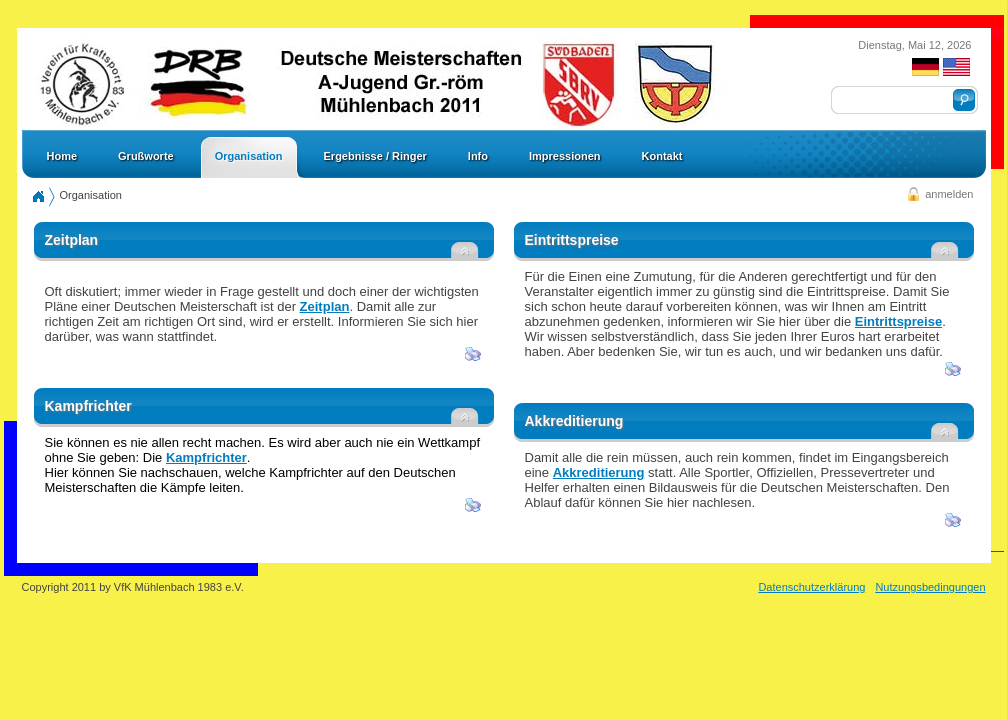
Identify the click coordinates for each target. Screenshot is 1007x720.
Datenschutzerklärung (811, 587)
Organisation (91, 195)
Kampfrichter (206, 457)
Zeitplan (325, 306)
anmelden (949, 194)
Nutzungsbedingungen (930, 587)
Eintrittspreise (898, 321)
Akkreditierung (599, 472)
